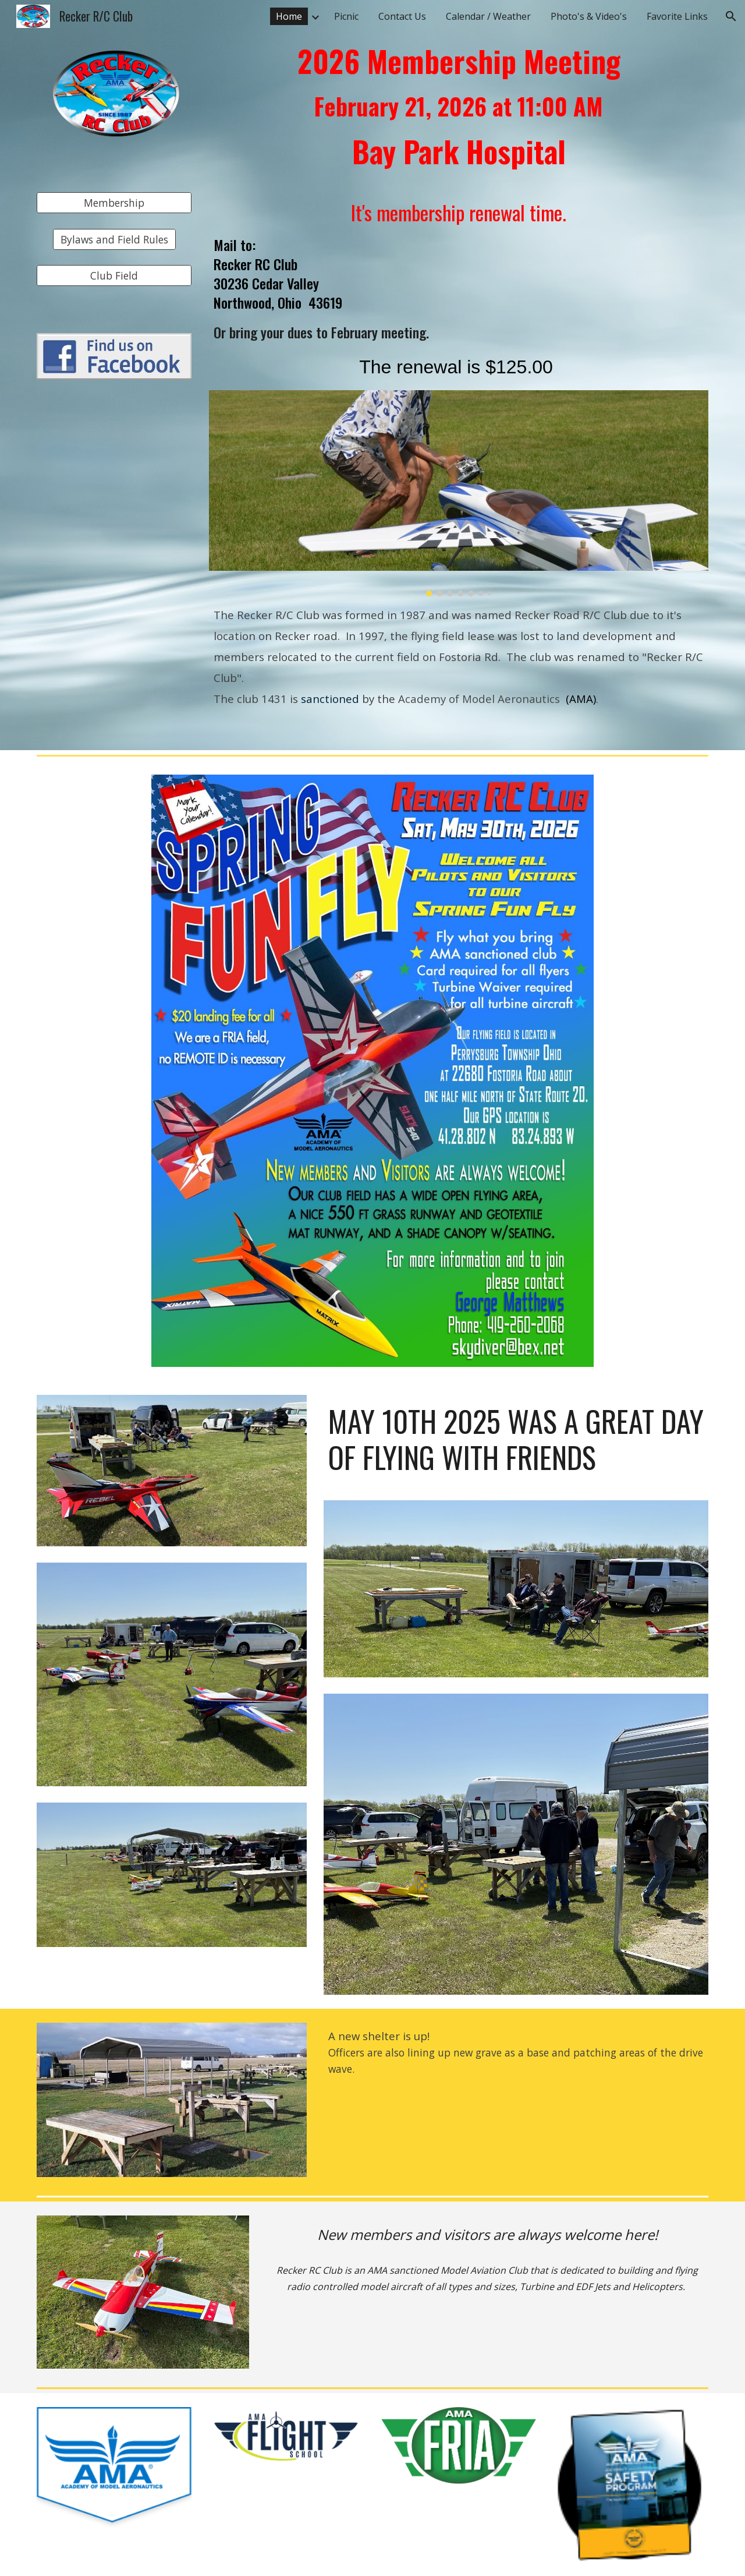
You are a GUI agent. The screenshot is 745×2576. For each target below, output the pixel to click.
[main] (458, 111)
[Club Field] (114, 275)
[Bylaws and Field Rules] (114, 239)
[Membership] (114, 203)
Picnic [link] (346, 16)
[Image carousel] (458, 493)
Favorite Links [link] (677, 16)
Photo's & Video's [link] (589, 16)
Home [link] (289, 16)
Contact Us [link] (402, 16)
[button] (731, 16)
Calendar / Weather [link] (488, 16)
